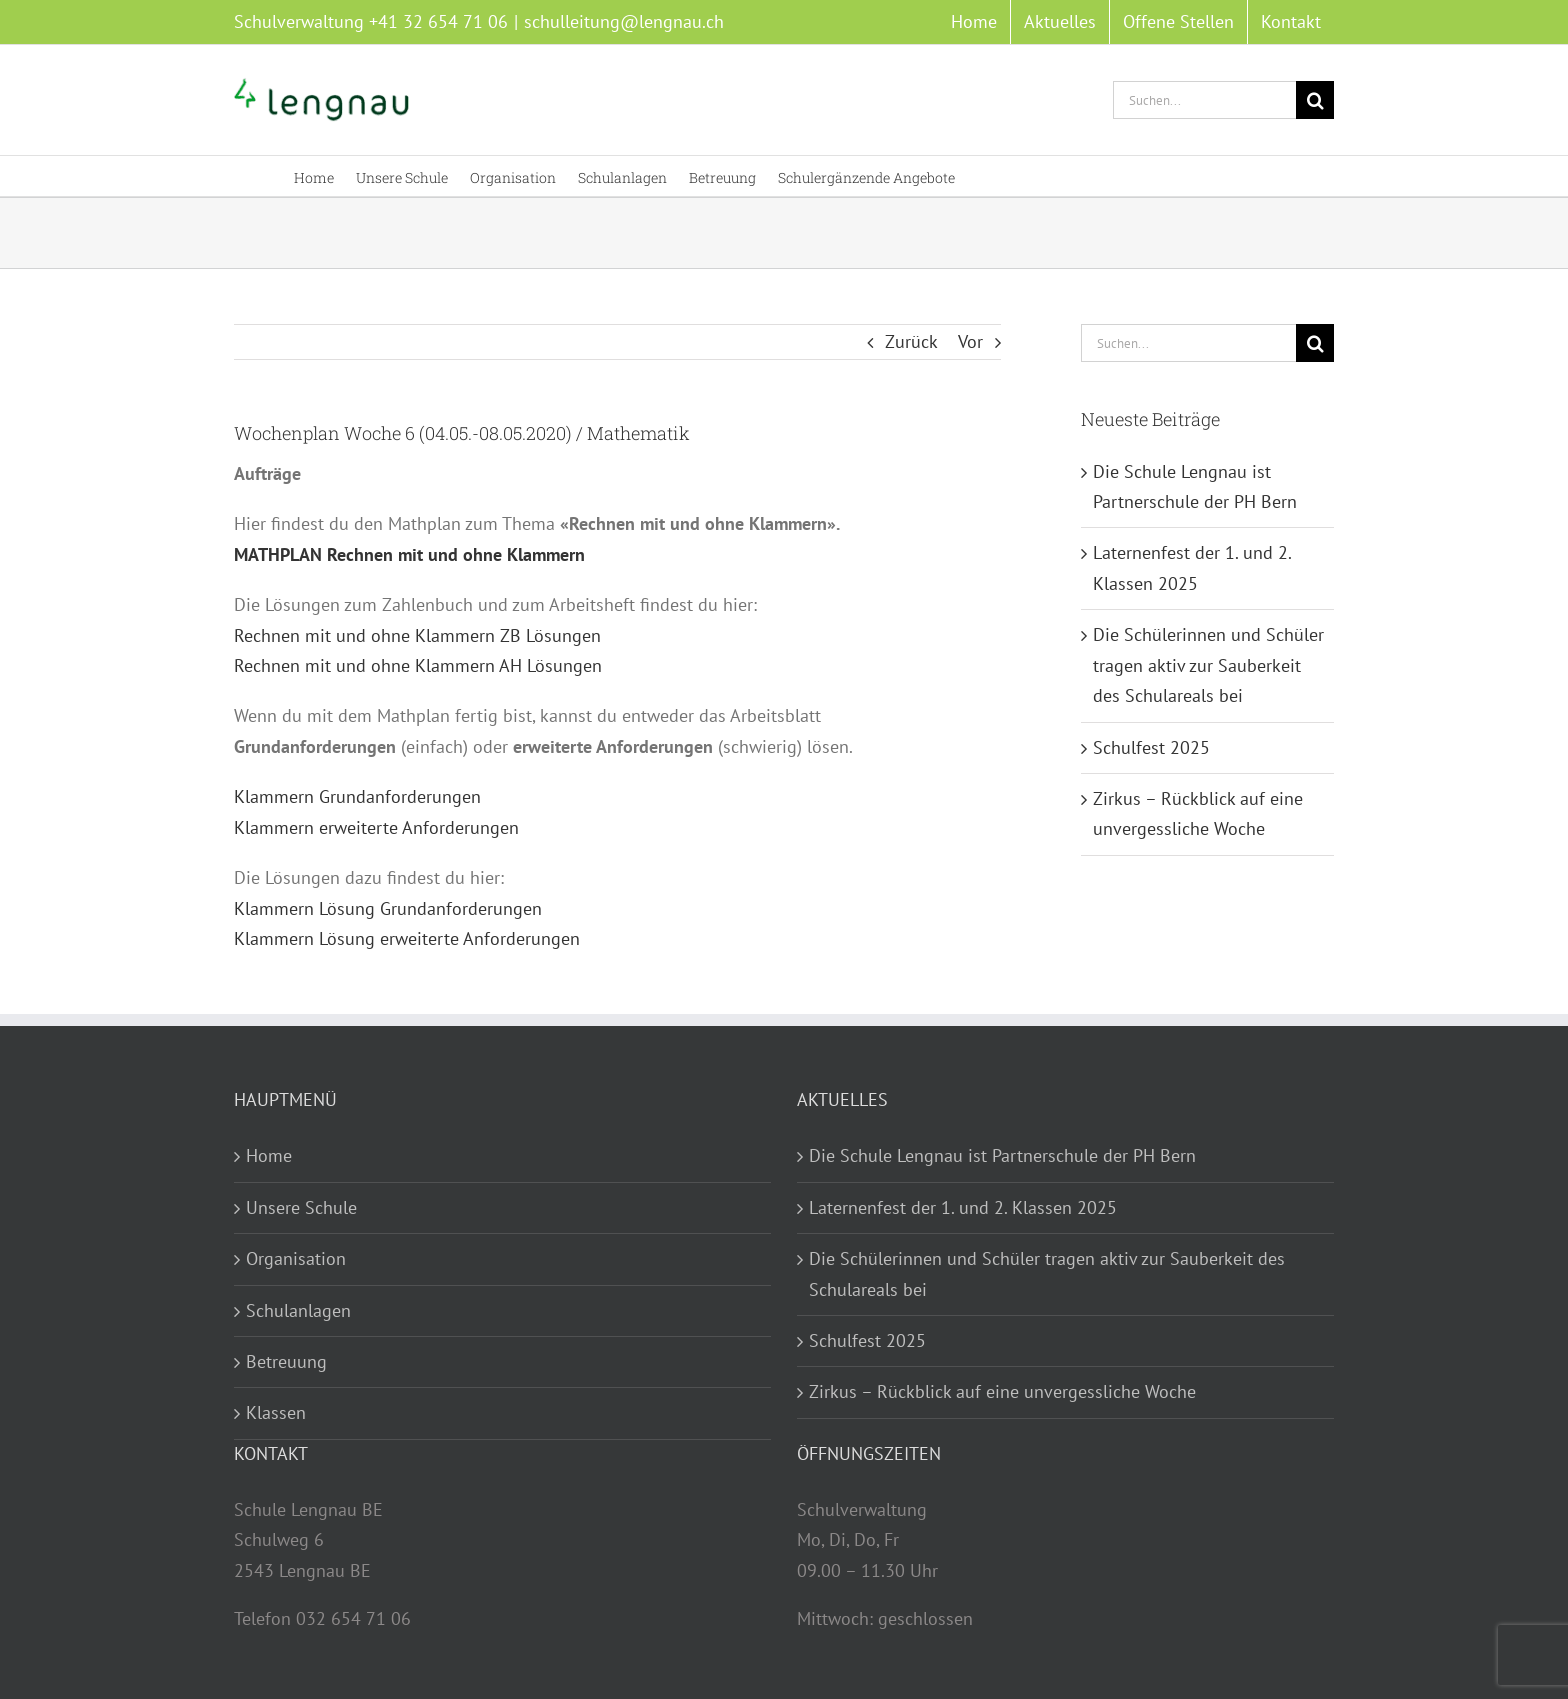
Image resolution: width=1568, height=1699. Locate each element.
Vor (970, 341)
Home (269, 1155)
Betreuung (286, 1361)
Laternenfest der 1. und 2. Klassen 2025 (963, 1207)
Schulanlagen (298, 1310)
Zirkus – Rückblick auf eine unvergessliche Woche (1002, 1391)
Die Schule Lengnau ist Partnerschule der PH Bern (1002, 1155)
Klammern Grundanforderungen (357, 796)
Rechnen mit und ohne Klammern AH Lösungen (418, 665)
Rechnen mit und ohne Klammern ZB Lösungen (417, 635)
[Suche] (1315, 100)
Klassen (276, 1412)
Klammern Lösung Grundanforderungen (388, 908)
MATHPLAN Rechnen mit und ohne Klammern (409, 554)
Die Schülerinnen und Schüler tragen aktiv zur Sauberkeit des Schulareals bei (1208, 665)
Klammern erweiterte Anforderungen (376, 827)
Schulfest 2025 (1151, 747)
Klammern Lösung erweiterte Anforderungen (407, 938)
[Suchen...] (1204, 100)
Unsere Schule (301, 1207)
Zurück (911, 341)
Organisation (296, 1258)
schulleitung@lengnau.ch (624, 21)
